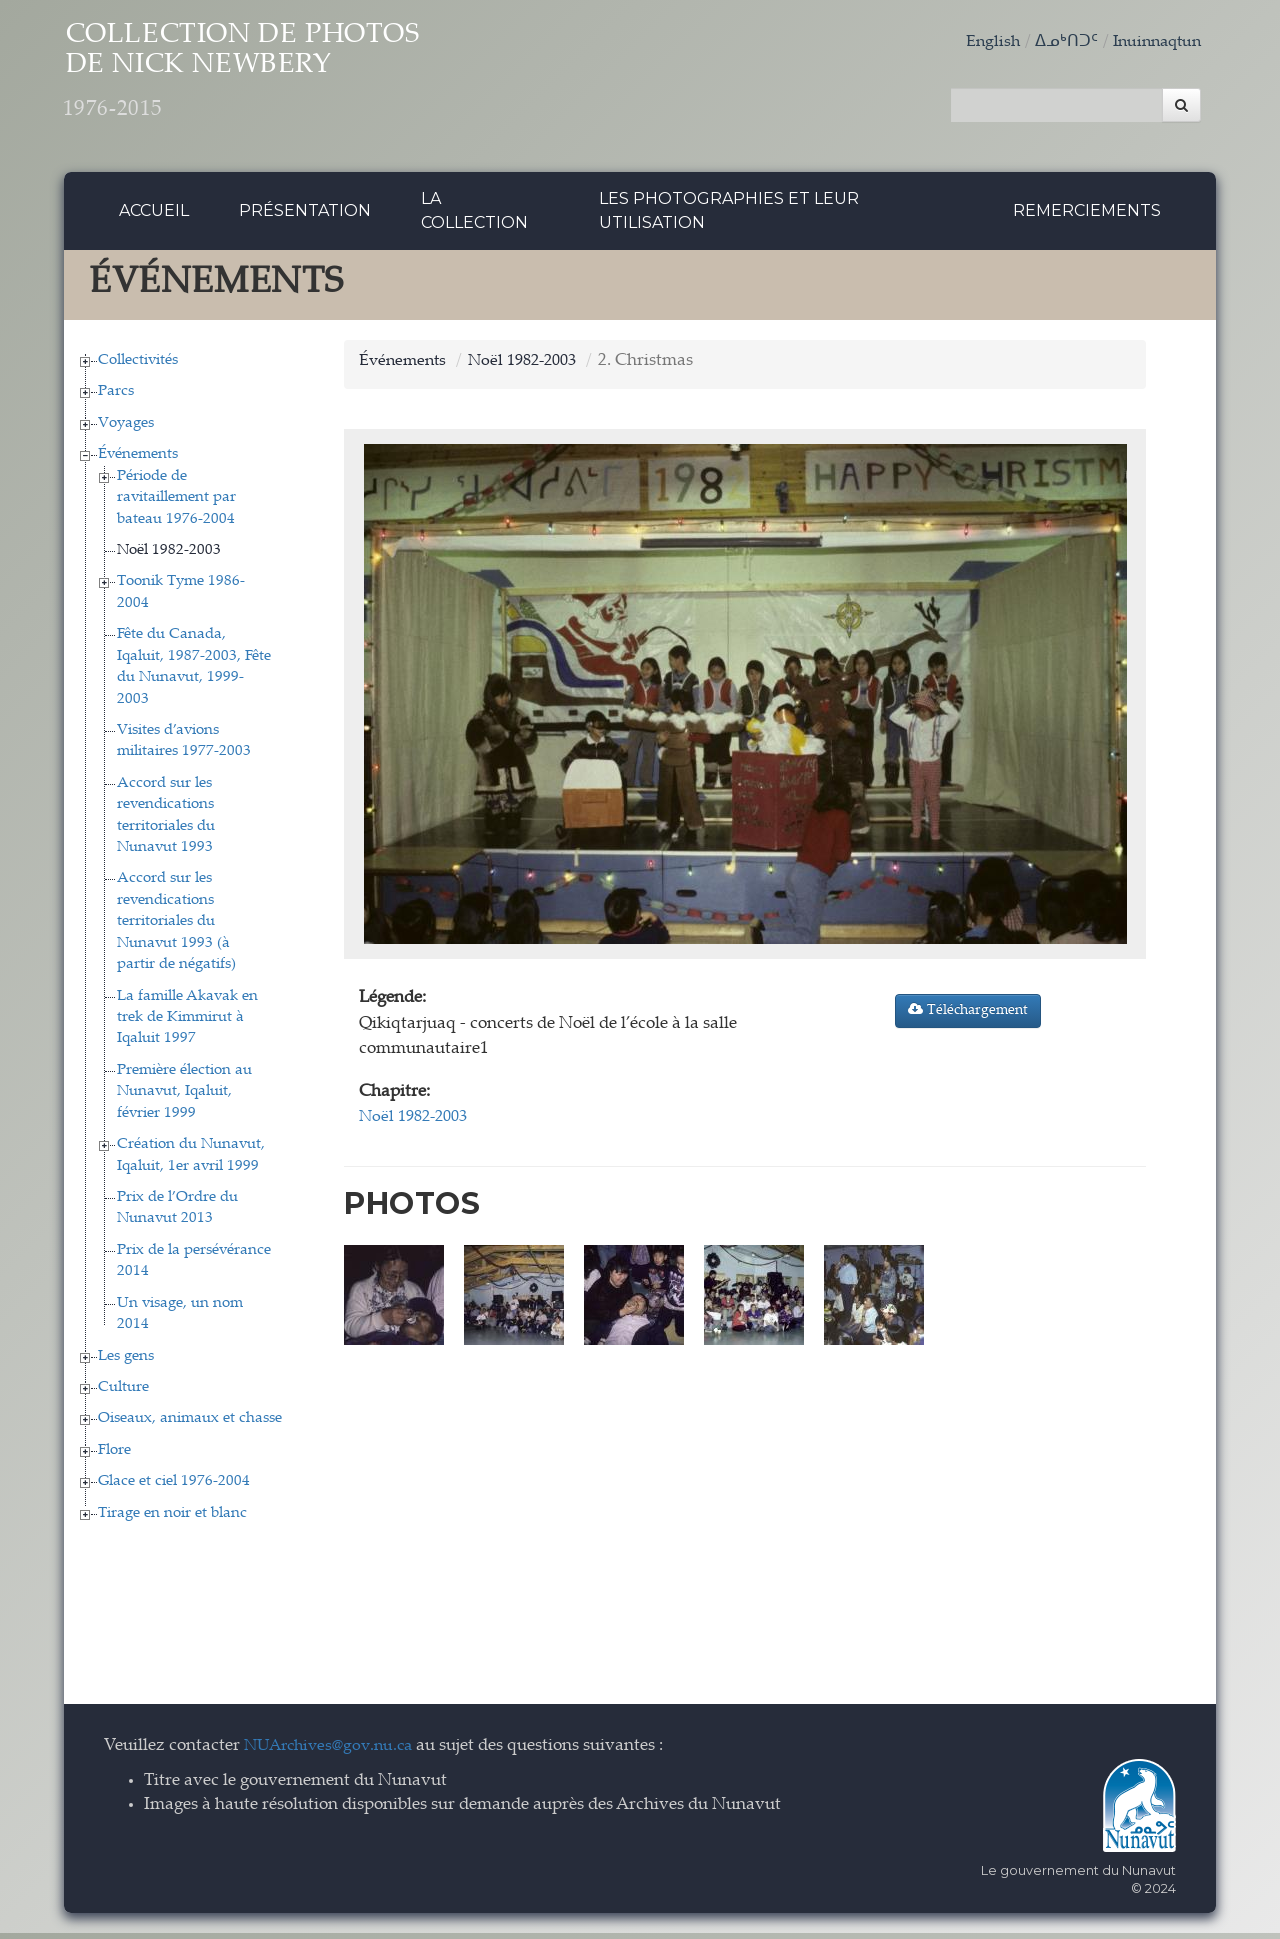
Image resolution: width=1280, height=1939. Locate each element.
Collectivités (138, 365)
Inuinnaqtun (1153, 42)
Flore (114, 1455)
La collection (474, 216)
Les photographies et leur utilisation (729, 216)
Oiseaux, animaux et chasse (190, 1424)
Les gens (126, 1361)
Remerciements (1087, 216)
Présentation (305, 216)
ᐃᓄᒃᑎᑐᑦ (1058, 42)
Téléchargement (968, 1016)
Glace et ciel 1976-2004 (174, 1487)
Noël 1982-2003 (169, 555)
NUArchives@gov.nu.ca (334, 1751)
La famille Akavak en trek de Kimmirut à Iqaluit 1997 (187, 1023)
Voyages (126, 428)
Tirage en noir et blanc (172, 1518)
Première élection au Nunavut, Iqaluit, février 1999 (184, 1097)
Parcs (116, 397)
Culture (123, 1392)
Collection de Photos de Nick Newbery (287, 80)
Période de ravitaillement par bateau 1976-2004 (176, 503)
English (983, 42)
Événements (138, 460)
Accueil (154, 216)
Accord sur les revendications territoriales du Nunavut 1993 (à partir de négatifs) (176, 927)
